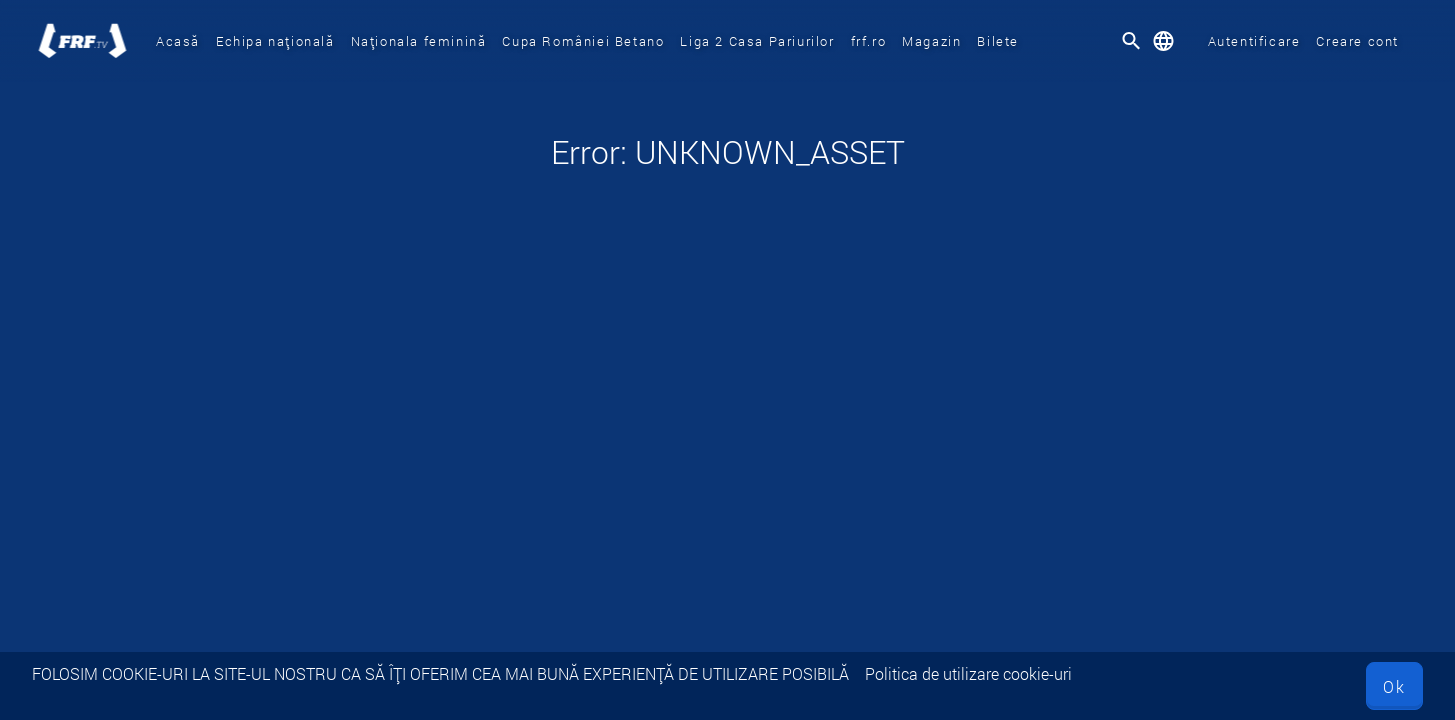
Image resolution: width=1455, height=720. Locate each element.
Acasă (178, 41)
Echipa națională (275, 41)
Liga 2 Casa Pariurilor (757, 41)
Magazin (931, 41)
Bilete (998, 41)
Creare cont (1357, 41)
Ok (1394, 686)
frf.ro (869, 41)
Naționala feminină (419, 41)
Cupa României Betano (583, 41)
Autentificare (1254, 41)
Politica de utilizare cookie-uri (968, 673)
